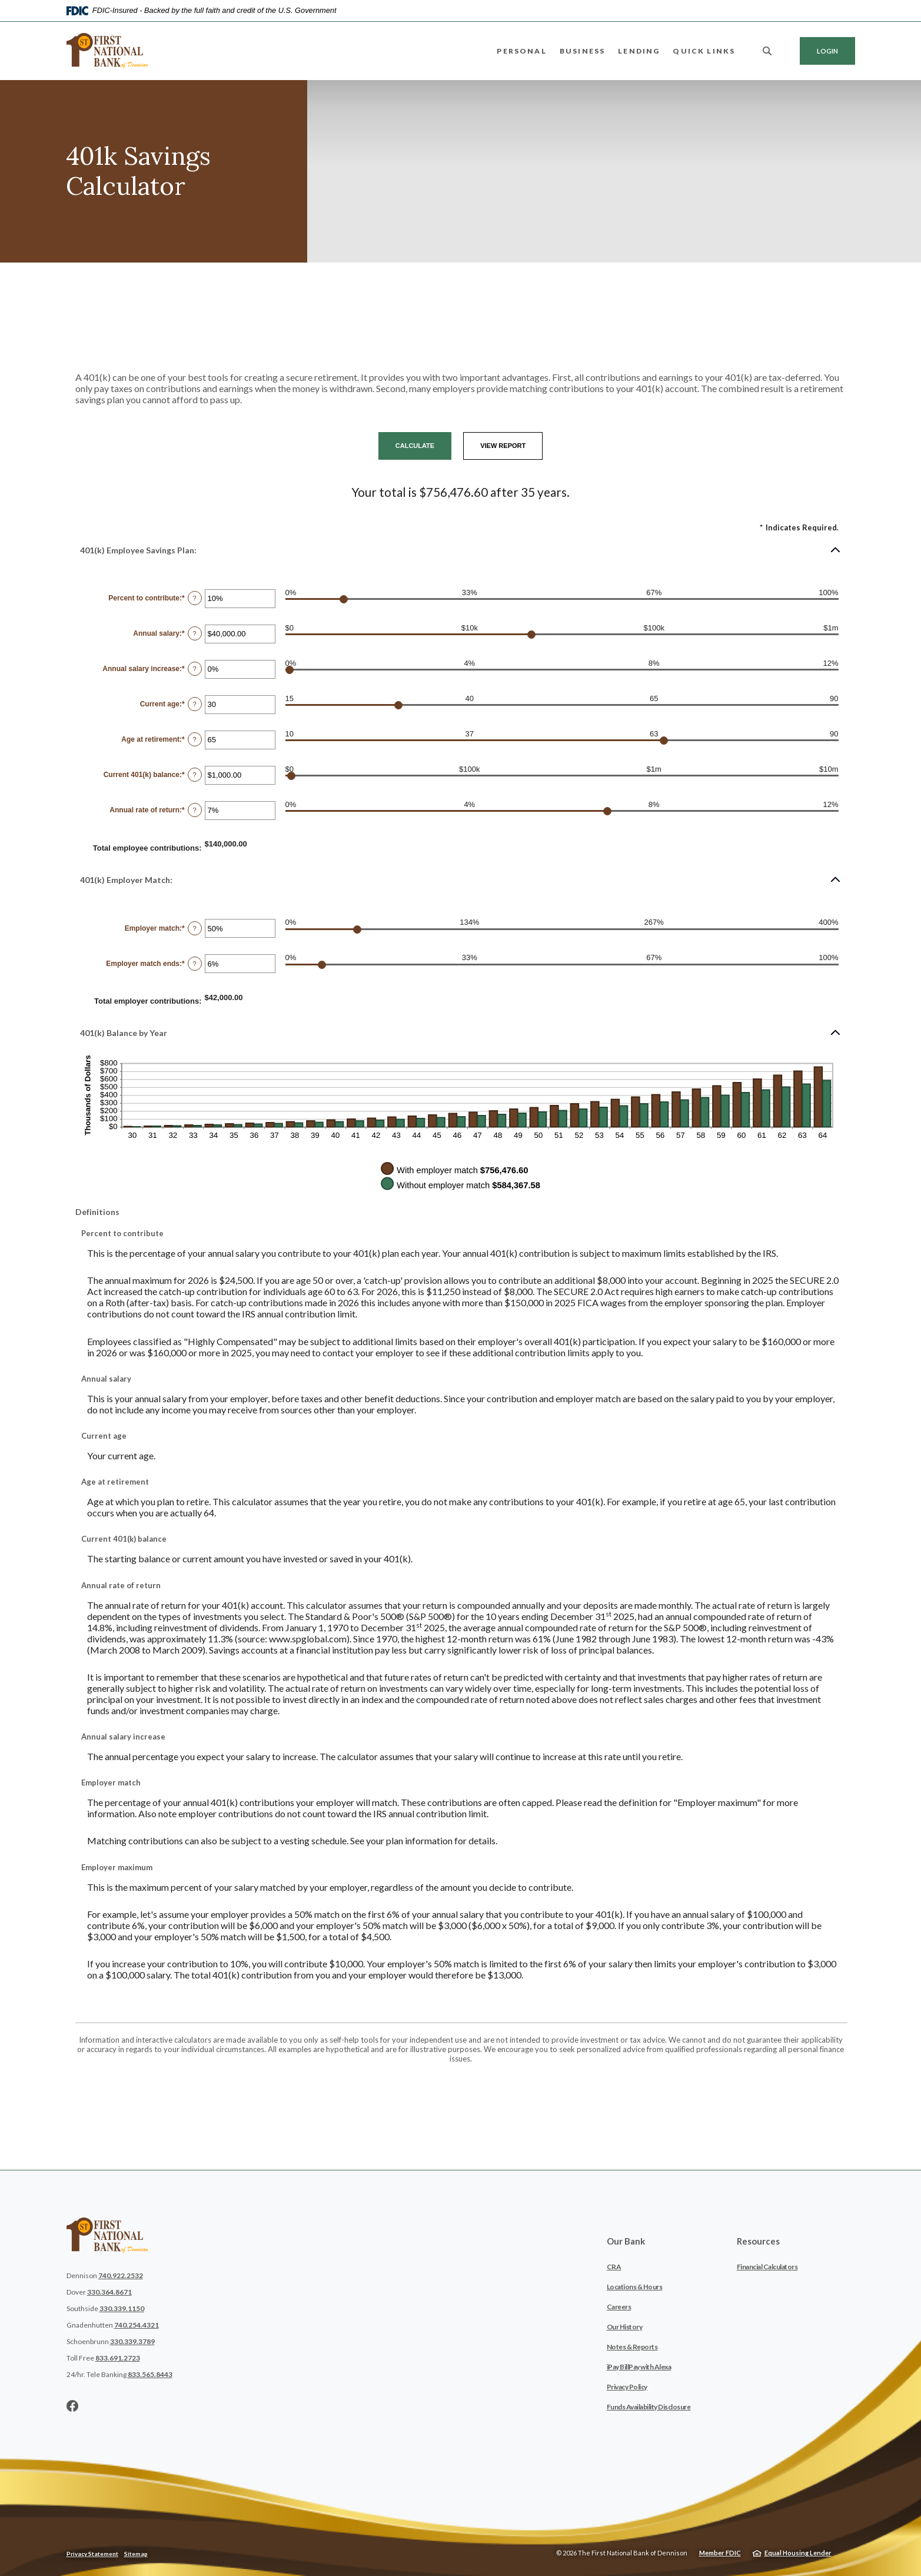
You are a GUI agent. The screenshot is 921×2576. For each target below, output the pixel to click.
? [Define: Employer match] (195, 928)
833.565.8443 (150, 2374)
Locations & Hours (635, 2286)
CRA (614, 2267)
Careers (619, 2306)
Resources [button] (758, 2241)
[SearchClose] (767, 51)
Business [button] (582, 51)
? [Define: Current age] (195, 704)
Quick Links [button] (704, 51)
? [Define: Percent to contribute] (195, 598)
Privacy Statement (92, 2553)
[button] (460, 549)
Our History (625, 2326)
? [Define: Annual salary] (195, 633)
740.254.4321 (136, 2325)
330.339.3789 (132, 2341)
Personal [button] (521, 51)
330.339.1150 (121, 2308)
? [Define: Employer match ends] (195, 963)
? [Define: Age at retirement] (195, 739)
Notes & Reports (632, 2346)
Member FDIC (720, 2553)
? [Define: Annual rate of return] (195, 810)
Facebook (72, 2406)
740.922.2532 (120, 2275)
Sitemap (136, 2553)
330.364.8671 (109, 2292)
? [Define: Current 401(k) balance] (195, 774)
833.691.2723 (117, 2357)
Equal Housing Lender (798, 2553)
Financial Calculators (767, 2266)
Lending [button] (639, 51)
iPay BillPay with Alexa (639, 2366)
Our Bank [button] (626, 2241)
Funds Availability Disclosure (649, 2407)
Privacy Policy (627, 2387)
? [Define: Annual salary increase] (195, 668)
